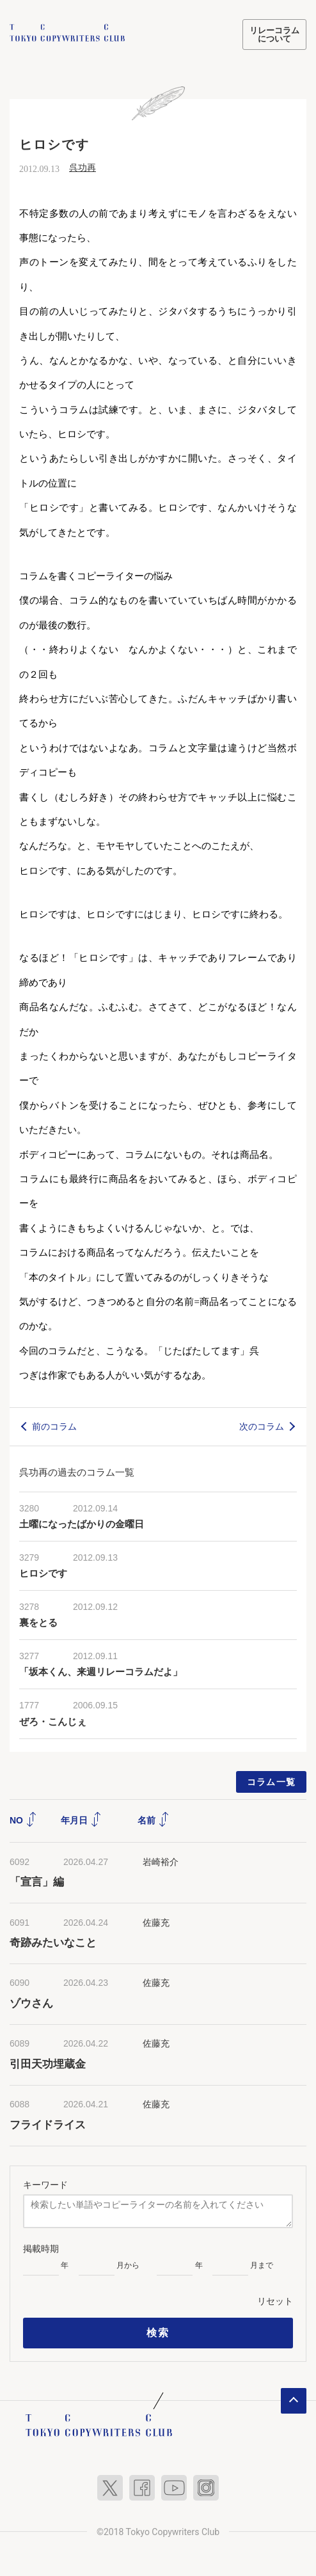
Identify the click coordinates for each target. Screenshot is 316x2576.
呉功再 (82, 166)
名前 (154, 1819)
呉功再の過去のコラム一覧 (76, 1470)
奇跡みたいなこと (53, 1942)
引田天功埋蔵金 (48, 2063)
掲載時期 (41, 2248)
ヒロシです (43, 1573)
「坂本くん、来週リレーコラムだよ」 (100, 1671)
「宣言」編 (37, 1881)
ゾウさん (31, 2002)
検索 (157, 2332)
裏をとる (38, 1622)
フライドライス (48, 2124)
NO (23, 1819)
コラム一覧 (271, 1781)
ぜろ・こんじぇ (52, 1720)
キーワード (45, 2183)
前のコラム (54, 1425)
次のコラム (261, 1425)
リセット (275, 2300)
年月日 (81, 1819)
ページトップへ (293, 2400)
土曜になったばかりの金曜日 (81, 1523)
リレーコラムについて (274, 34)
